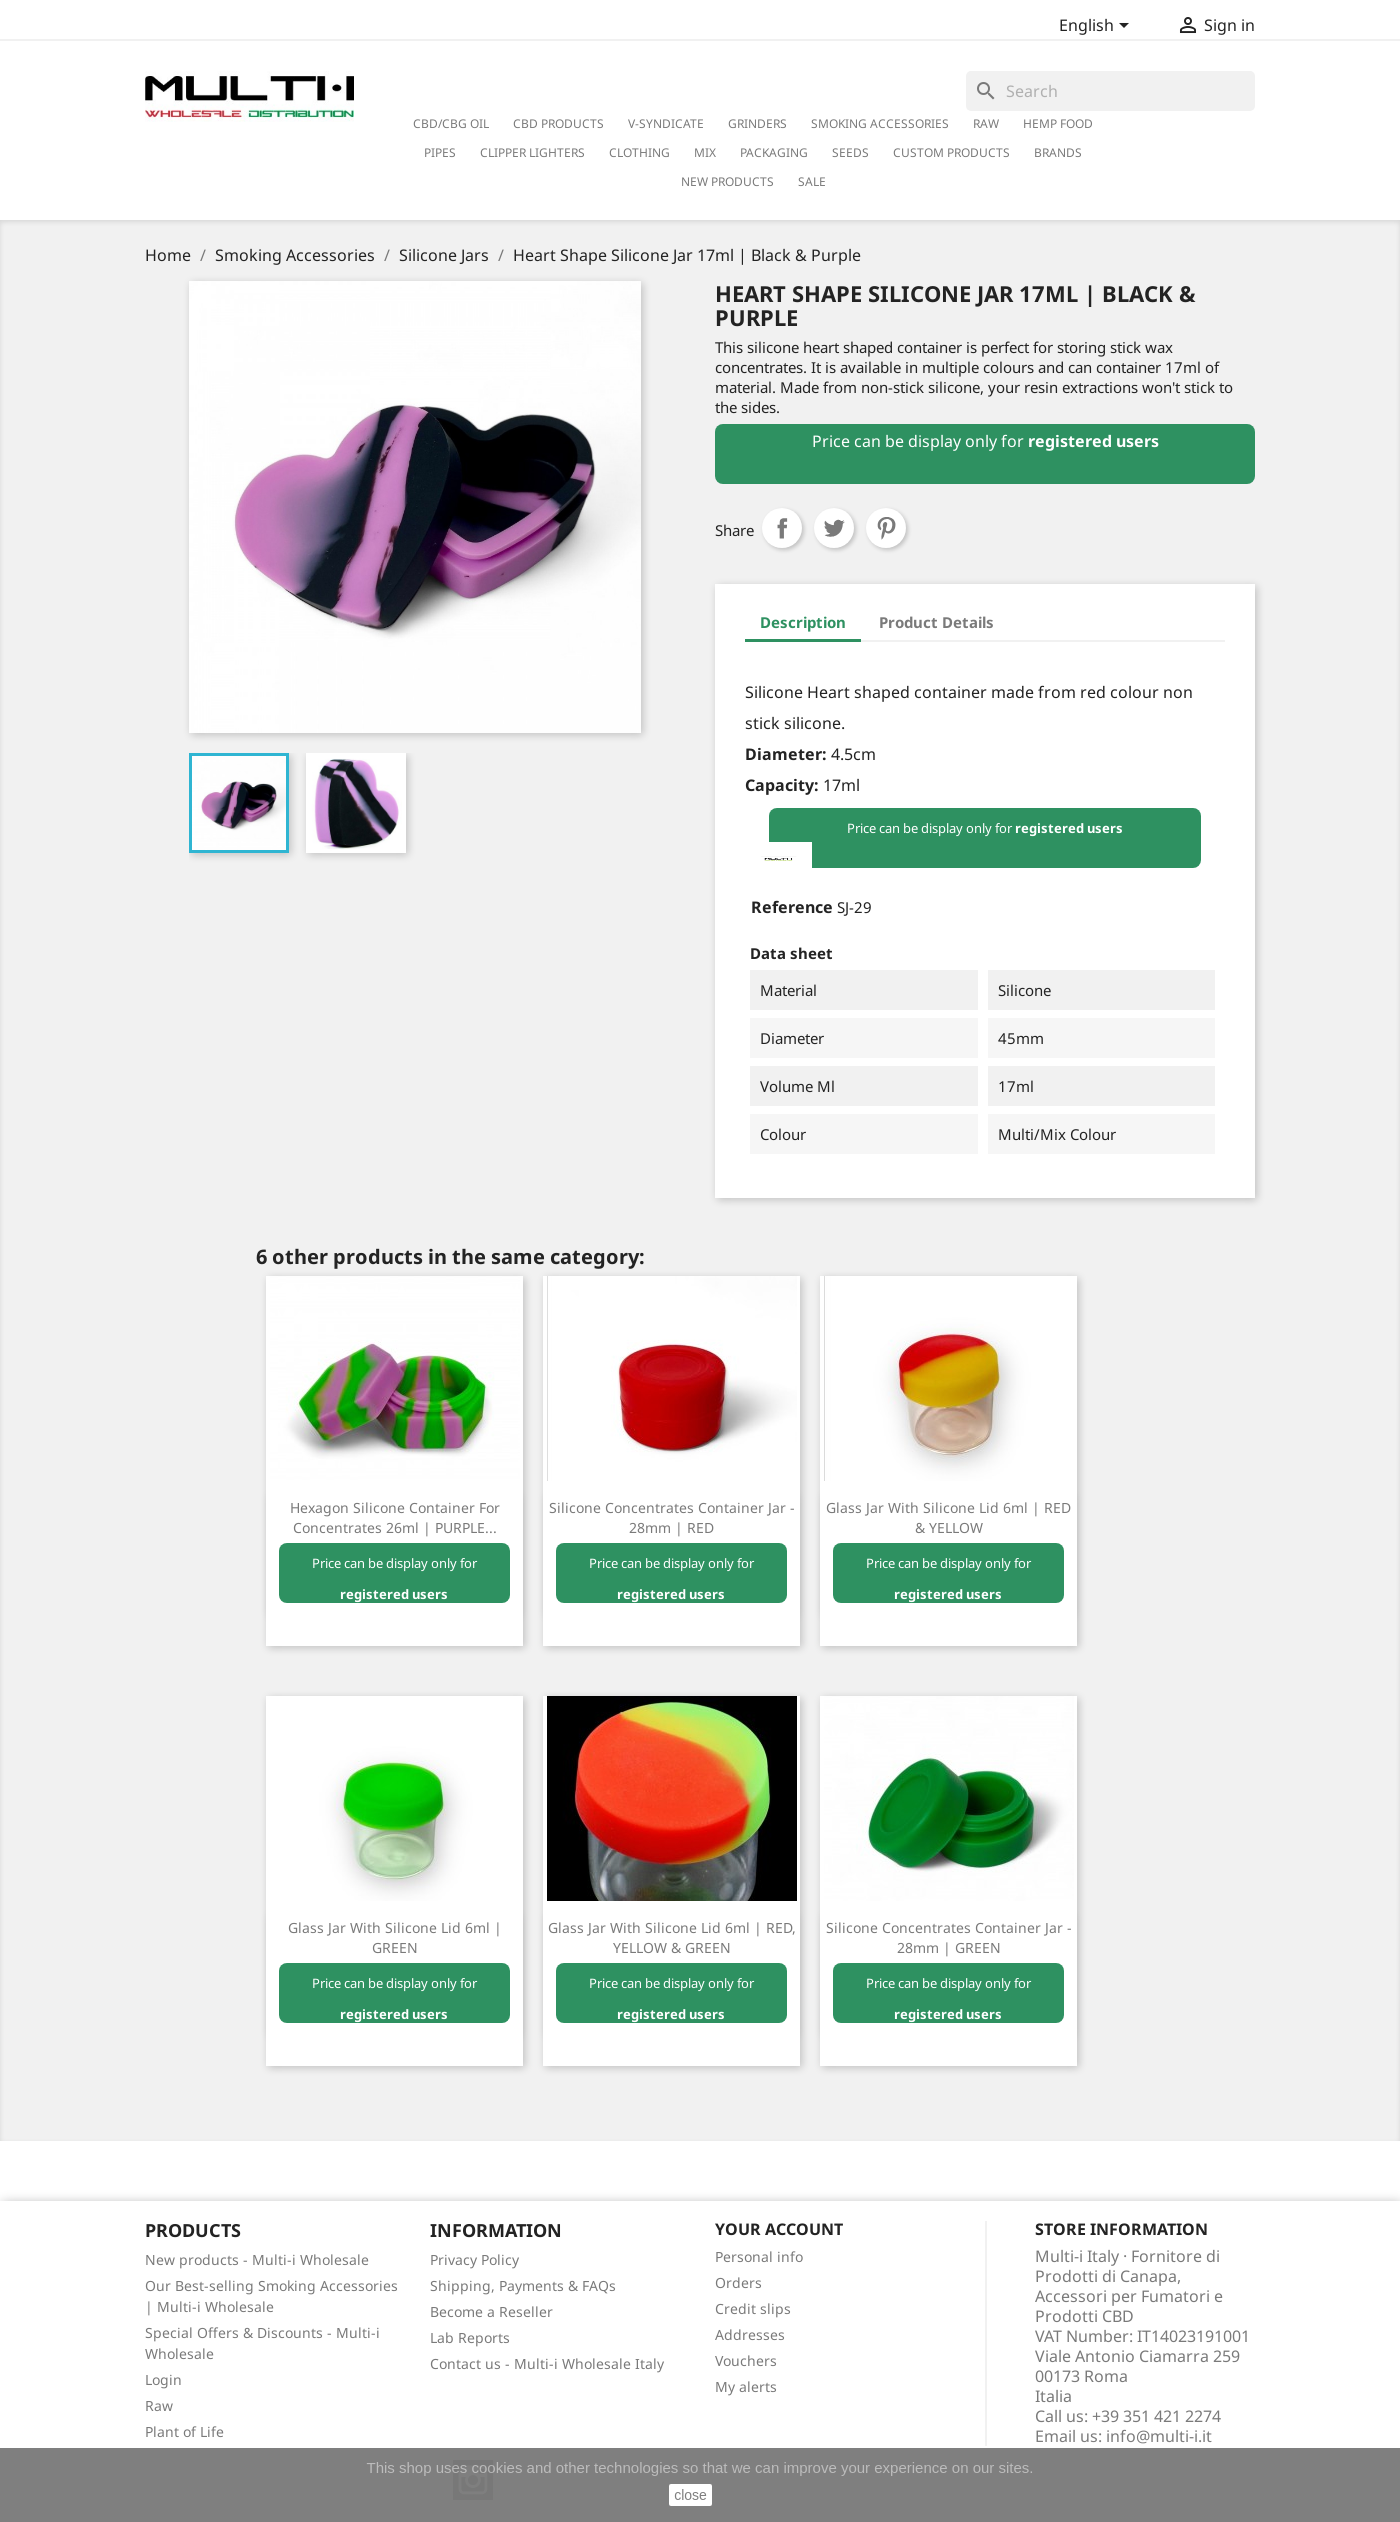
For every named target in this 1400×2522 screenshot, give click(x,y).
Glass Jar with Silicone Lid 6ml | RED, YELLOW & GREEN (672, 1937)
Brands (1058, 152)
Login (163, 2379)
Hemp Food (1058, 123)
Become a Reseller (491, 2311)
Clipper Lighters (532, 152)
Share (782, 528)
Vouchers (746, 2360)
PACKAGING (774, 152)
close (690, 2495)
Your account (779, 2229)
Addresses (750, 2334)
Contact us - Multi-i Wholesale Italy (547, 2363)
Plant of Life (184, 2431)
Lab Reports (470, 2337)
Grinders (757, 123)
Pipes (440, 152)
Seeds (850, 152)
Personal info (759, 2256)
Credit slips (753, 2308)
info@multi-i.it (1159, 2436)
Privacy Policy (474, 2259)
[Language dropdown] (1097, 27)
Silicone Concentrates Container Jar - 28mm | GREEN (949, 1937)
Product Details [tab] (936, 622)
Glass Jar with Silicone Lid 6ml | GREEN (395, 1937)
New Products (727, 181)
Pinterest (886, 528)
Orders (738, 2282)
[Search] (1110, 91)
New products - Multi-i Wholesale (257, 2259)
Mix (705, 152)
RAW (986, 123)
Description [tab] (803, 622)
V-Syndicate (666, 123)
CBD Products (558, 123)
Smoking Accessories (880, 123)
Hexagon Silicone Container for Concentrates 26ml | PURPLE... (395, 1517)
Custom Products (951, 152)
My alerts (746, 2386)
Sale (812, 181)
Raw (159, 2405)
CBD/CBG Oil (451, 123)
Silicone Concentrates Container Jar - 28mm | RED (672, 1517)
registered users (1093, 441)
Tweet (834, 528)
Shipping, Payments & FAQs (523, 2285)
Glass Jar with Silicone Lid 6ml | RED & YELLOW (948, 1517)
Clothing (639, 152)
